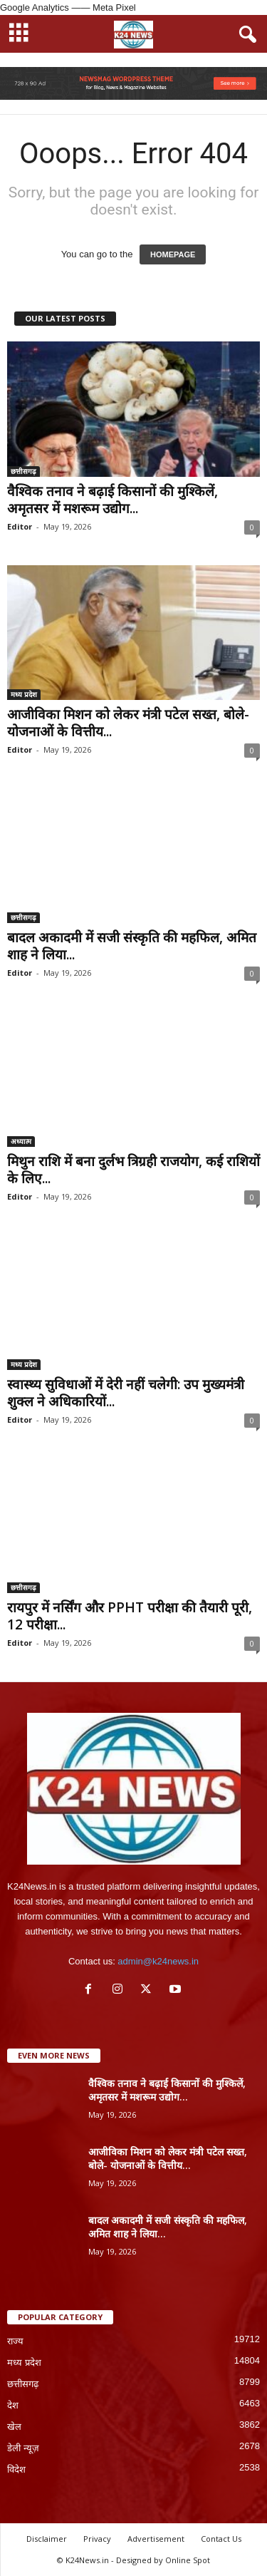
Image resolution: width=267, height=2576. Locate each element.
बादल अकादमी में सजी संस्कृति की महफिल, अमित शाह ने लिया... (131, 946)
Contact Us (221, 2538)
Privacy (97, 2538)
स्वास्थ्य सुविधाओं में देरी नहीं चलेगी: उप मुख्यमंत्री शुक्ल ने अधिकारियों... (125, 1393)
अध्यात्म (21, 1141)
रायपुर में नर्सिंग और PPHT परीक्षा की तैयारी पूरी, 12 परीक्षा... (129, 1616)
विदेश (16, 2469)
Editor (19, 526)
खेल (14, 2426)
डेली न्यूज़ (23, 2448)
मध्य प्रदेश (24, 694)
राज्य (15, 2341)
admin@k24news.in (158, 1961)
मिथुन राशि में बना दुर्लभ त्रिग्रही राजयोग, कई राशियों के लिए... (133, 1169)
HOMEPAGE (172, 254)
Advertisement (155, 2538)
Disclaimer (46, 2538)
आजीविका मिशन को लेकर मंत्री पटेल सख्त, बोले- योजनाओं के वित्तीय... (128, 723)
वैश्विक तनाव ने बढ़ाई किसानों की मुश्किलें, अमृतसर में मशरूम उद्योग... (112, 499)
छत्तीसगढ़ (23, 471)
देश (13, 2405)
